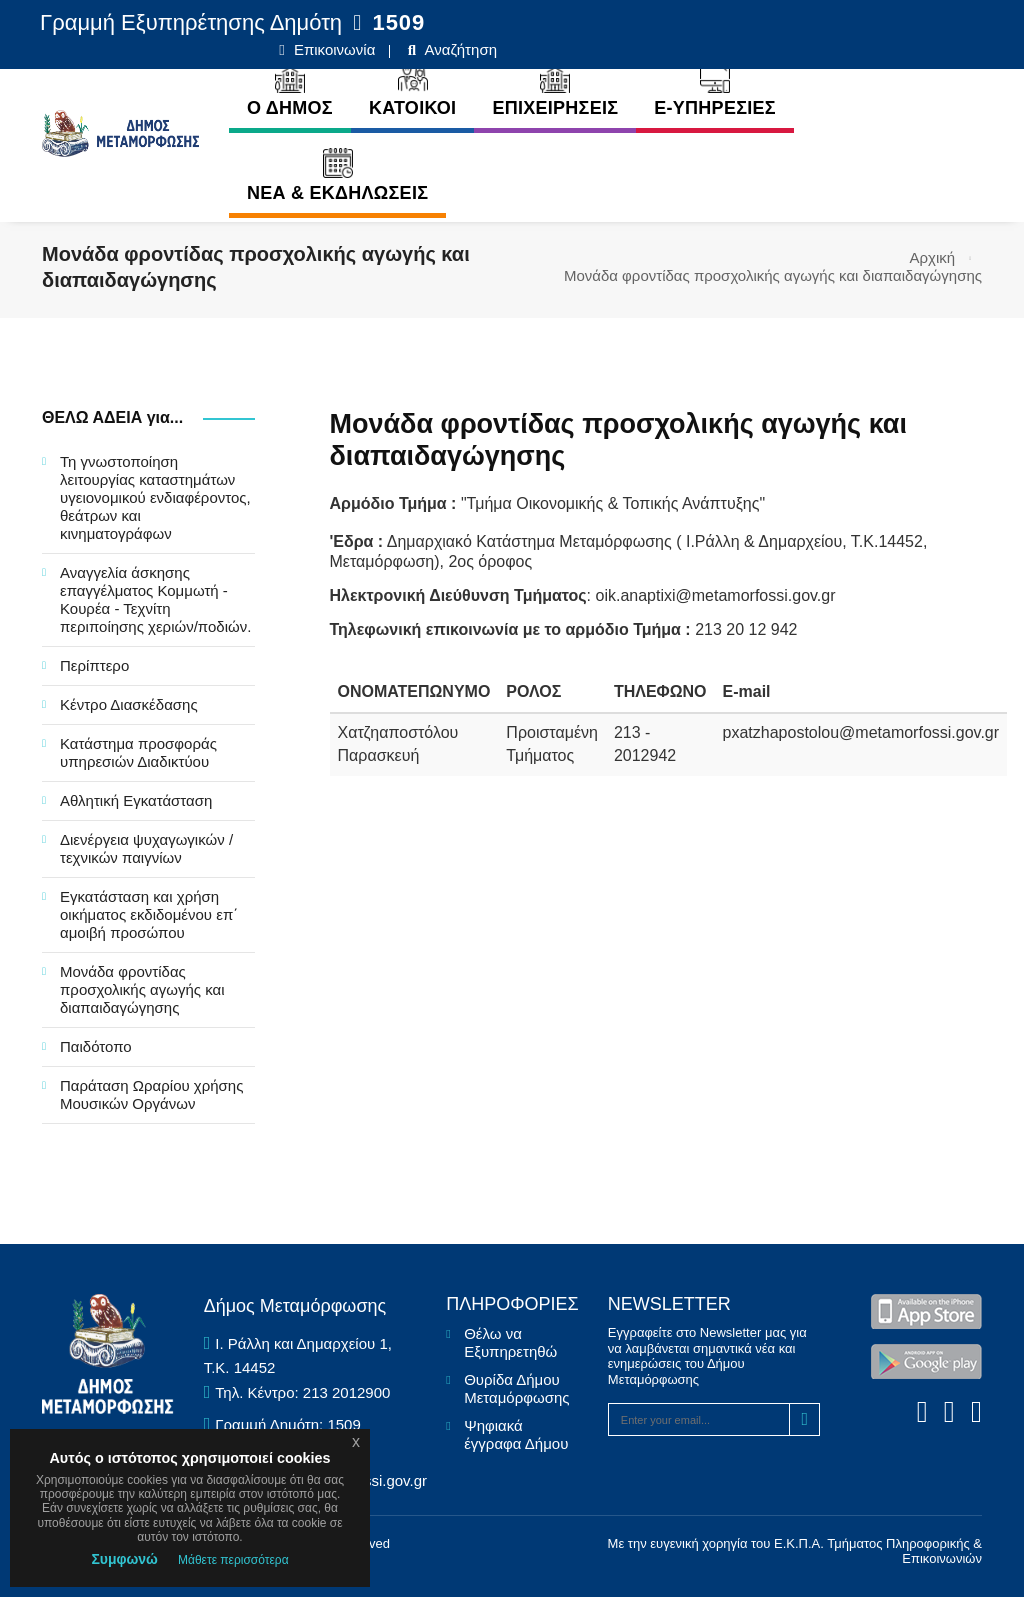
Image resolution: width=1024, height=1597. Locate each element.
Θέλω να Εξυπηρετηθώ (510, 1342)
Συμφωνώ (124, 1559)
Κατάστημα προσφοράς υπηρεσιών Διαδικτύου (138, 752)
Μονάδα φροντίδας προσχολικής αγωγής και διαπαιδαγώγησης (142, 989)
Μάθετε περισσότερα (233, 1560)
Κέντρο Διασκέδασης (129, 704)
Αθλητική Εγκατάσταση (136, 800)
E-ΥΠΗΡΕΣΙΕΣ (689, 87)
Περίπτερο (94, 665)
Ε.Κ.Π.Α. (799, 1543)
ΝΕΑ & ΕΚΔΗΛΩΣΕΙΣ (311, 172)
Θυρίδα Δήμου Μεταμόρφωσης (516, 1388)
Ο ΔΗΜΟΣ (264, 87)
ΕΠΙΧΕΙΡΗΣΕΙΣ (530, 87)
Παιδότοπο (96, 1046)
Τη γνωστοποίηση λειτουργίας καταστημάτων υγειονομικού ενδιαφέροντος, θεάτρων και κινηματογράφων (155, 497)
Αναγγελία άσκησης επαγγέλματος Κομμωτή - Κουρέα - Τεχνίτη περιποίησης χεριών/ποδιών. (155, 599)
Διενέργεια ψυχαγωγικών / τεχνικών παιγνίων (146, 848)
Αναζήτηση (944, 23)
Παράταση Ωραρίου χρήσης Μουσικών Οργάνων (151, 1094)
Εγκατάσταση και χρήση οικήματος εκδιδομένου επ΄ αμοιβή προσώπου (149, 914)
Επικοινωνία (818, 23)
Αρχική (933, 257)
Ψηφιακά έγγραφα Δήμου (516, 1434)
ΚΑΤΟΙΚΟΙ (387, 87)
